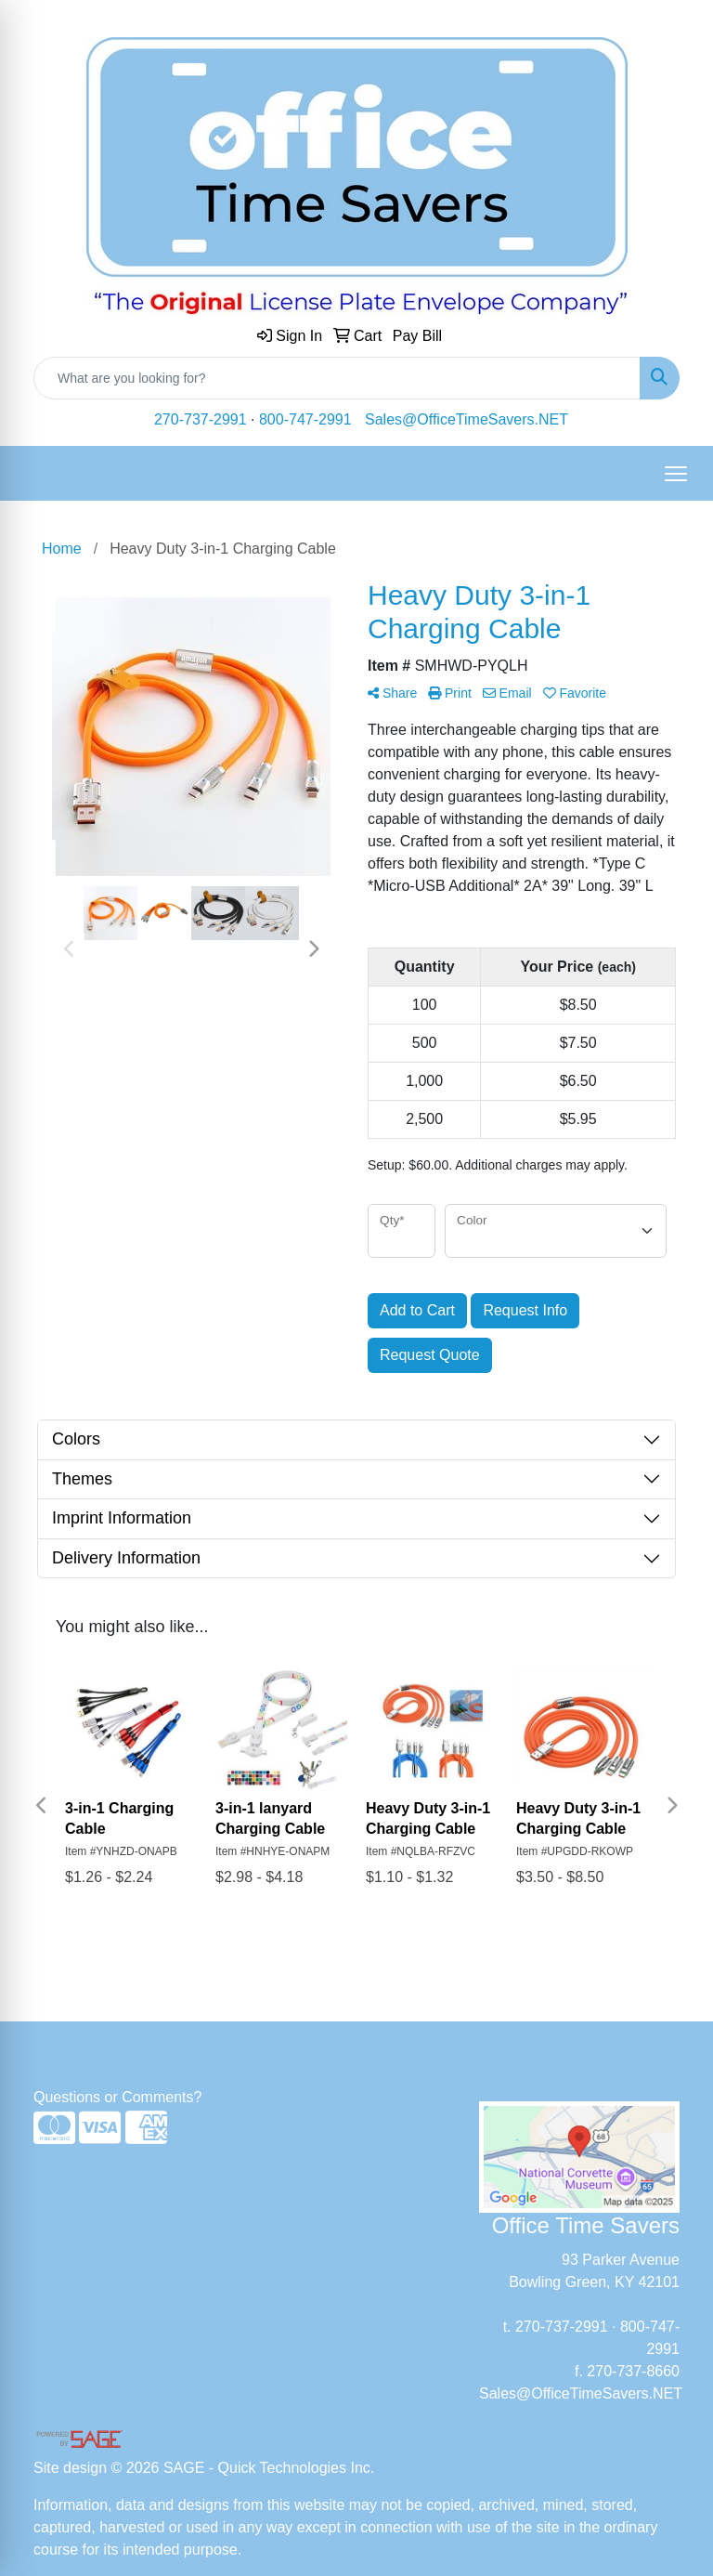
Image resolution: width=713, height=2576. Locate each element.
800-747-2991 (305, 419)
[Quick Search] (337, 378)
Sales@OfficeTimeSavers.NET (466, 419)
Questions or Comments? (117, 2097)
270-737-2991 (200, 419)
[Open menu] (675, 473)
